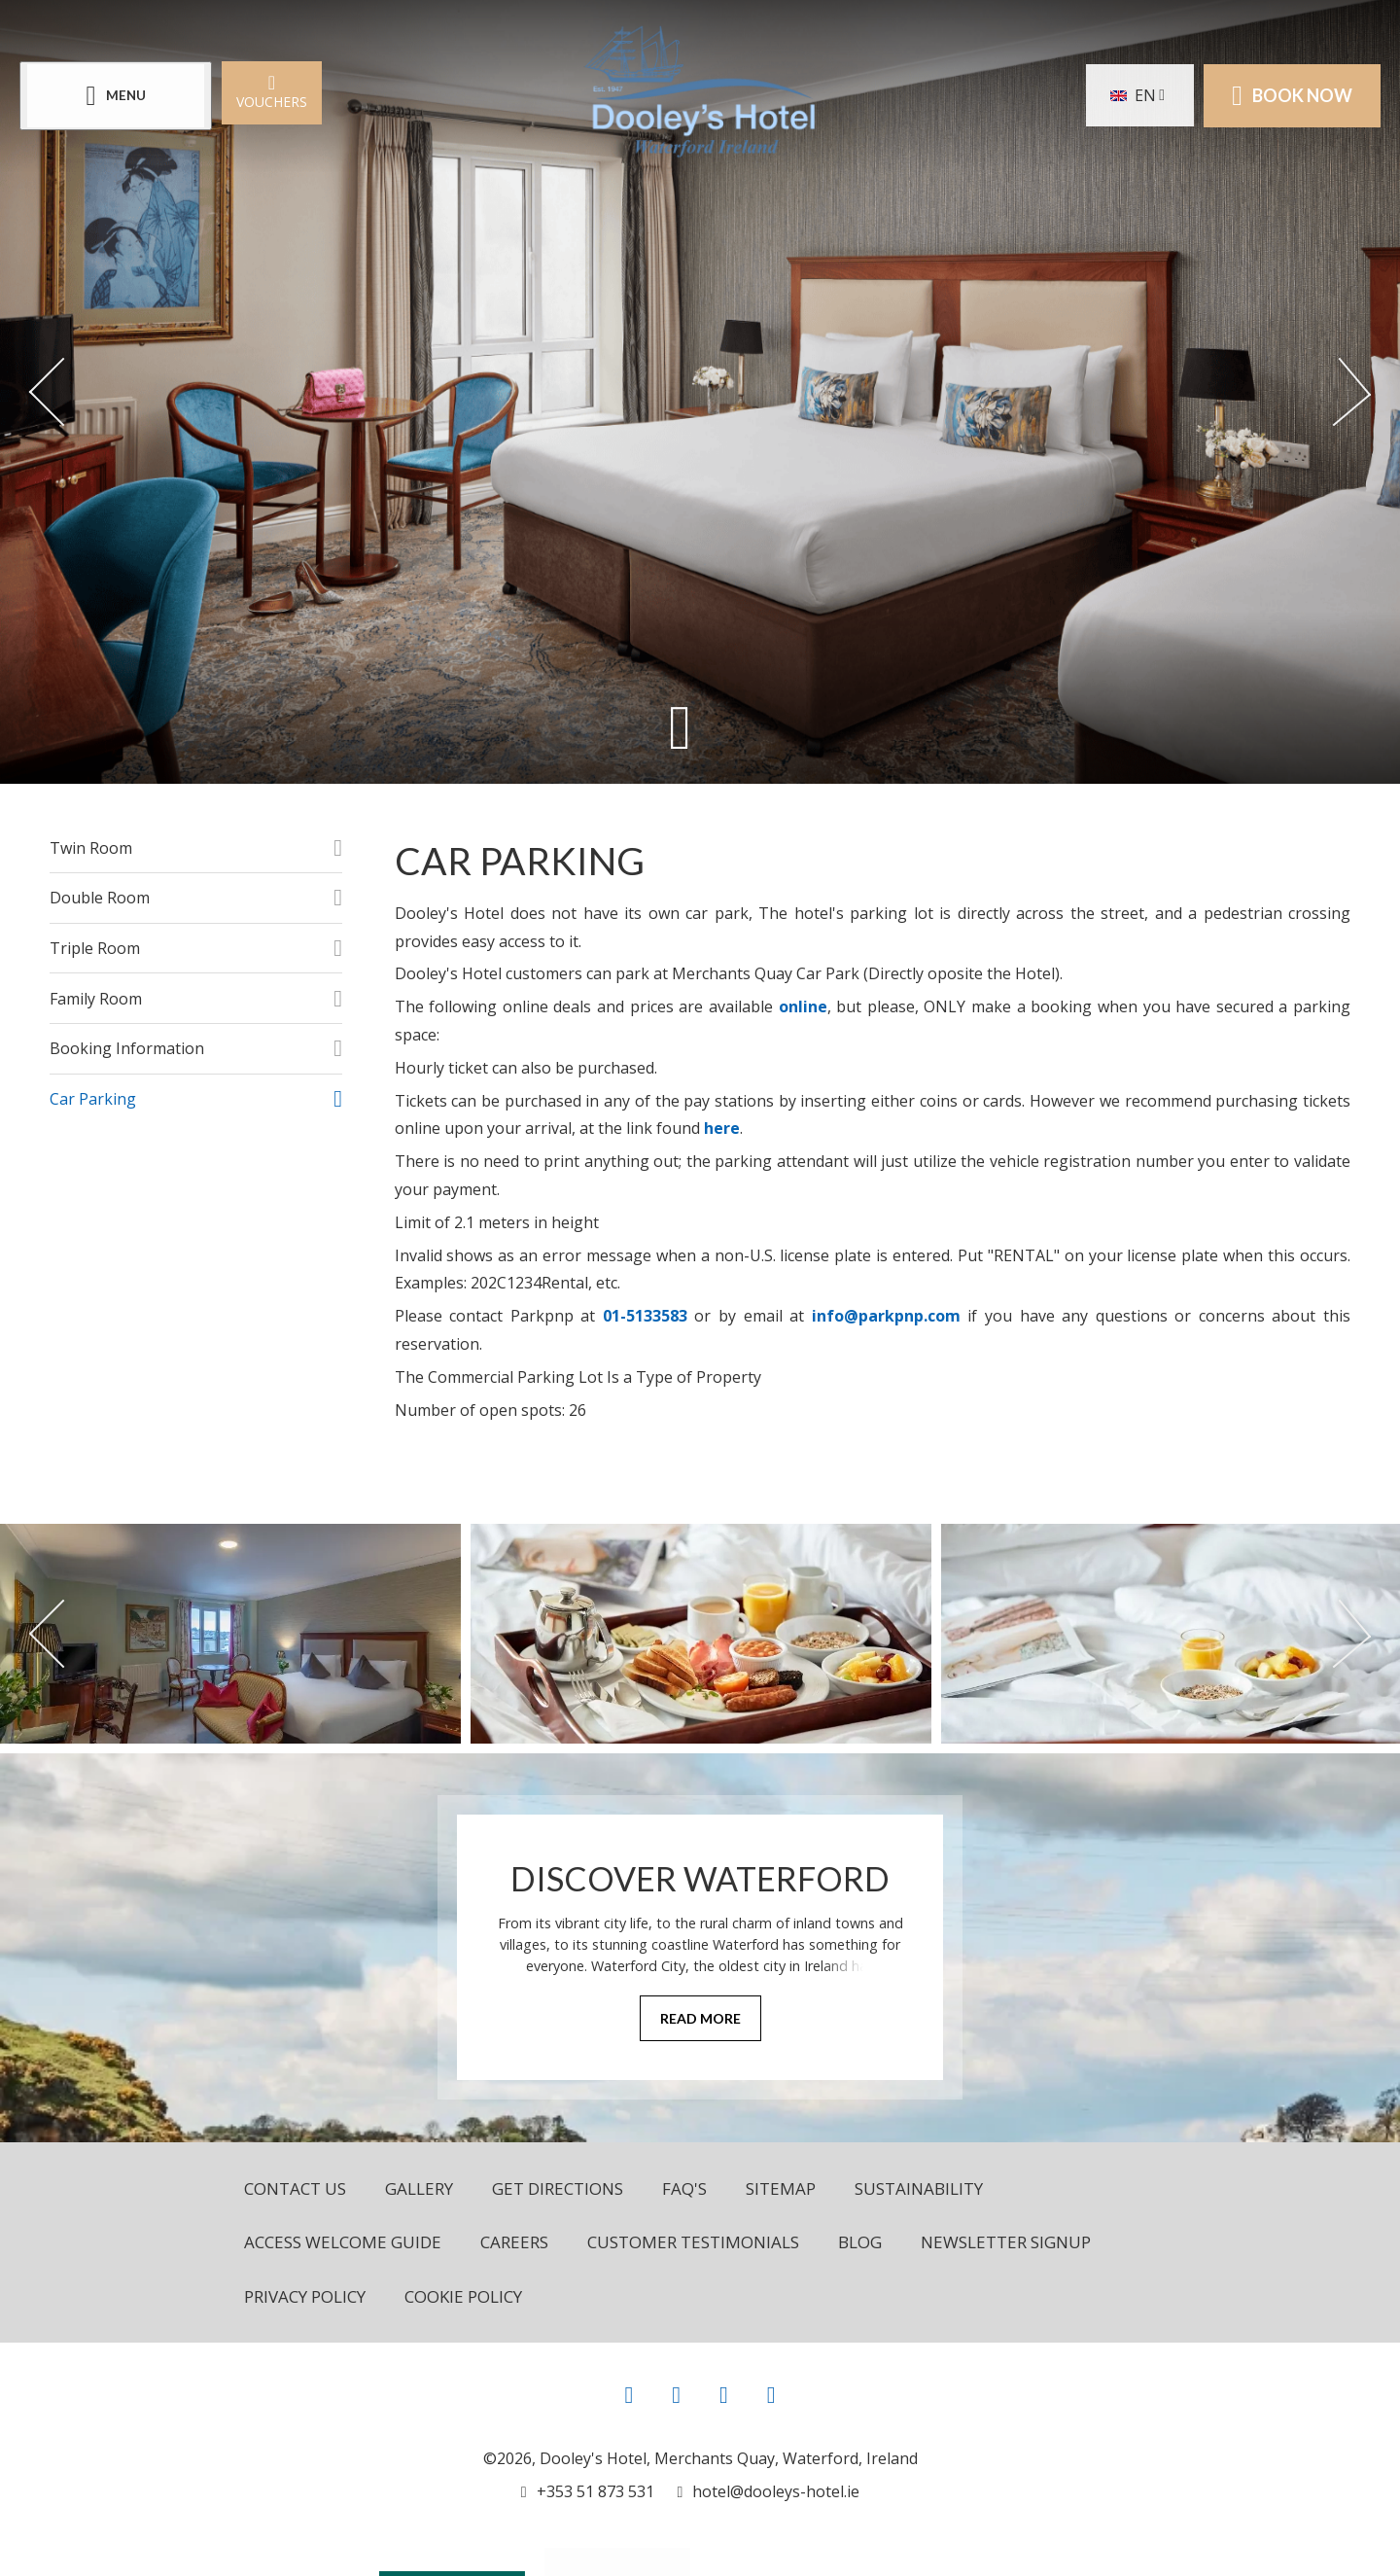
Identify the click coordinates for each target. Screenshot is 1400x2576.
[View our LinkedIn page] (771, 2394)
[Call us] (587, 2491)
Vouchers (271, 91)
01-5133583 (645, 1315)
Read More (700, 2018)
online (803, 1006)
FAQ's (684, 2188)
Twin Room (91, 848)
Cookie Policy (463, 2296)
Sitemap (781, 2188)
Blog (860, 2242)
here (722, 1128)
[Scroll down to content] (680, 727)
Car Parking (93, 1099)
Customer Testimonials (693, 2242)
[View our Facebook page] (628, 2394)
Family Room (96, 998)
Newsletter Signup (1006, 2242)
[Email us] (769, 2491)
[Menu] (115, 95)
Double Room (100, 897)
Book (1292, 95)
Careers (514, 2242)
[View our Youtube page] (723, 2394)
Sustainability (919, 2188)
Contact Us (295, 2188)
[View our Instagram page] (676, 2394)
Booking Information (127, 1048)
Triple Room (95, 948)
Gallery (419, 2188)
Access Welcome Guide (342, 2242)
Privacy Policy (305, 2296)
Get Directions (557, 2188)
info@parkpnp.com (886, 1315)
